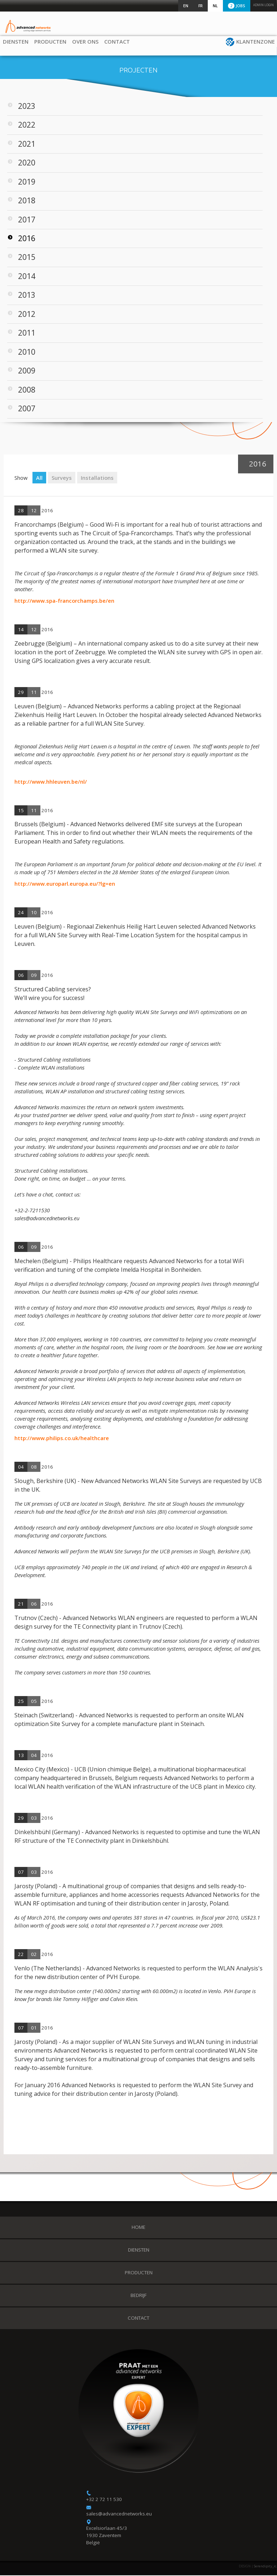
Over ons (88, 41)
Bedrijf (138, 2296)
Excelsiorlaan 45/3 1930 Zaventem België (106, 2536)
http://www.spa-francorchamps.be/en (64, 601)
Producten (53, 41)
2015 (26, 258)
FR (200, 5)
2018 (26, 201)
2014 (26, 277)
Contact (120, 41)
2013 (26, 296)
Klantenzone (255, 41)
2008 (26, 390)
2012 (26, 315)
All (39, 478)
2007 (26, 409)
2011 (26, 333)
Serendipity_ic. (265, 2566)
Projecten (138, 71)
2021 (26, 145)
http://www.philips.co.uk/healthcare (61, 1438)
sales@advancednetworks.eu (119, 2514)
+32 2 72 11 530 (104, 2500)
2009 (26, 371)
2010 (26, 352)
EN (185, 5)
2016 (26, 239)
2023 (26, 107)
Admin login (263, 5)
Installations (97, 478)
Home (138, 2228)
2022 (26, 125)
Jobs (236, 6)
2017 (26, 220)
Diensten (18, 41)
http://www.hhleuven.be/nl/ (50, 781)
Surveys (62, 478)
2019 (26, 182)
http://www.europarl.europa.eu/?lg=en (64, 884)
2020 (26, 163)
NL (215, 5)
